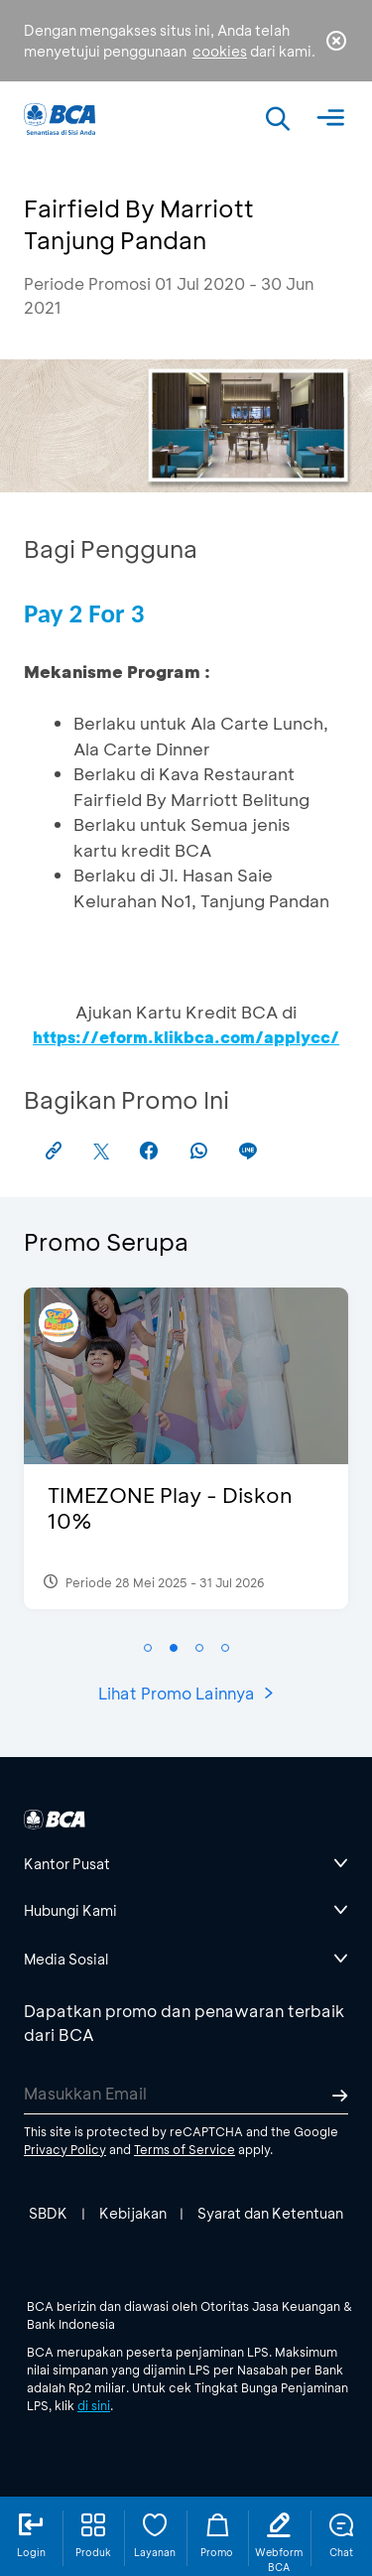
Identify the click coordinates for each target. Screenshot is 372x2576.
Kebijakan (133, 2213)
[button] (148, 1648)
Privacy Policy (65, 2149)
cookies (219, 51)
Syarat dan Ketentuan (270, 2213)
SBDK (48, 2213)
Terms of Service (184, 2149)
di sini (93, 2405)
